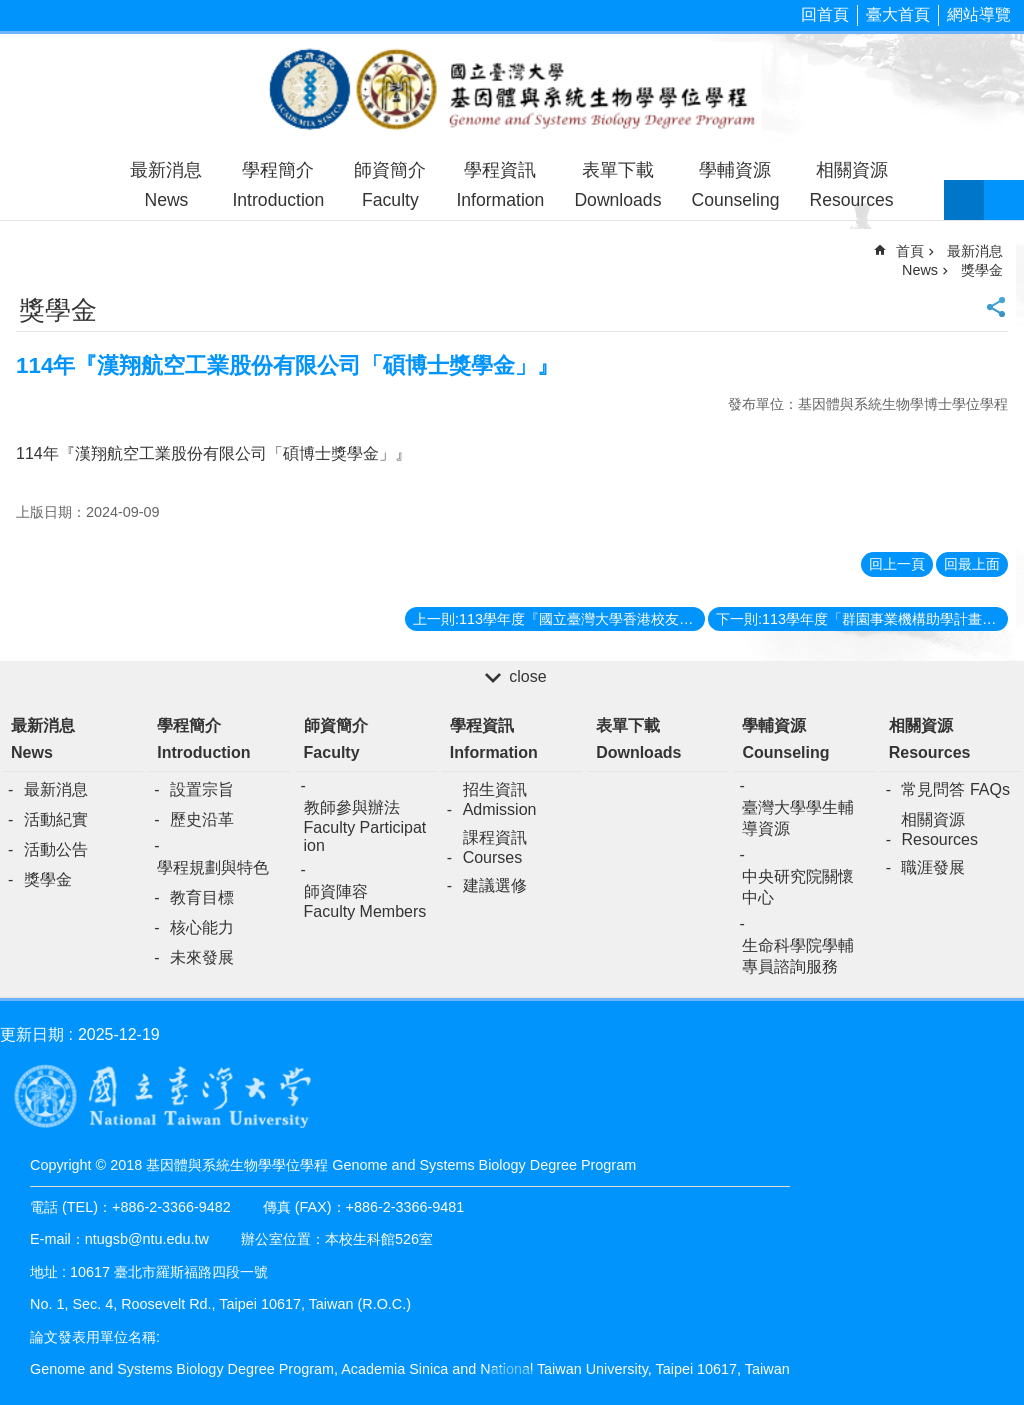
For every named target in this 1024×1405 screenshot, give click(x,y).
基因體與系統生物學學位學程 (512, 92)
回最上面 (972, 564)
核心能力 (202, 927)
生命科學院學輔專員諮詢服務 (798, 956)
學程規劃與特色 (213, 867)
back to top (512, 1385)
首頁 (910, 251)
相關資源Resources (851, 185)
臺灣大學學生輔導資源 (798, 818)
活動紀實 (56, 819)
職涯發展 (933, 867)
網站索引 (1004, 200)
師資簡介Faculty (390, 185)
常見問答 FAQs (955, 789)
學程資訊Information (500, 185)
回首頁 (825, 14)
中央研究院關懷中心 (798, 887)
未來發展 (202, 957)
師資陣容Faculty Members (365, 901)
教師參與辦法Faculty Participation (365, 826)
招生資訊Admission (500, 799)
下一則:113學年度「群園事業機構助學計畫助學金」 (862, 619)
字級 (964, 200)
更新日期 (32, 1034)
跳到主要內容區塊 (10, 10)
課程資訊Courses (495, 847)
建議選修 (495, 885)
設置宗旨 (202, 789)
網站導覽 (979, 14)
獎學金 (982, 270)
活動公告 (56, 849)
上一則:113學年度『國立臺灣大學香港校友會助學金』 (559, 619)
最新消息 (56, 789)
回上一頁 (897, 564)
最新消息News (166, 185)
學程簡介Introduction (278, 185)
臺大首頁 (898, 14)
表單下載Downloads (617, 185)
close (527, 676)
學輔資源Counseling (735, 185)
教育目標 (202, 897)
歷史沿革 (202, 819)
